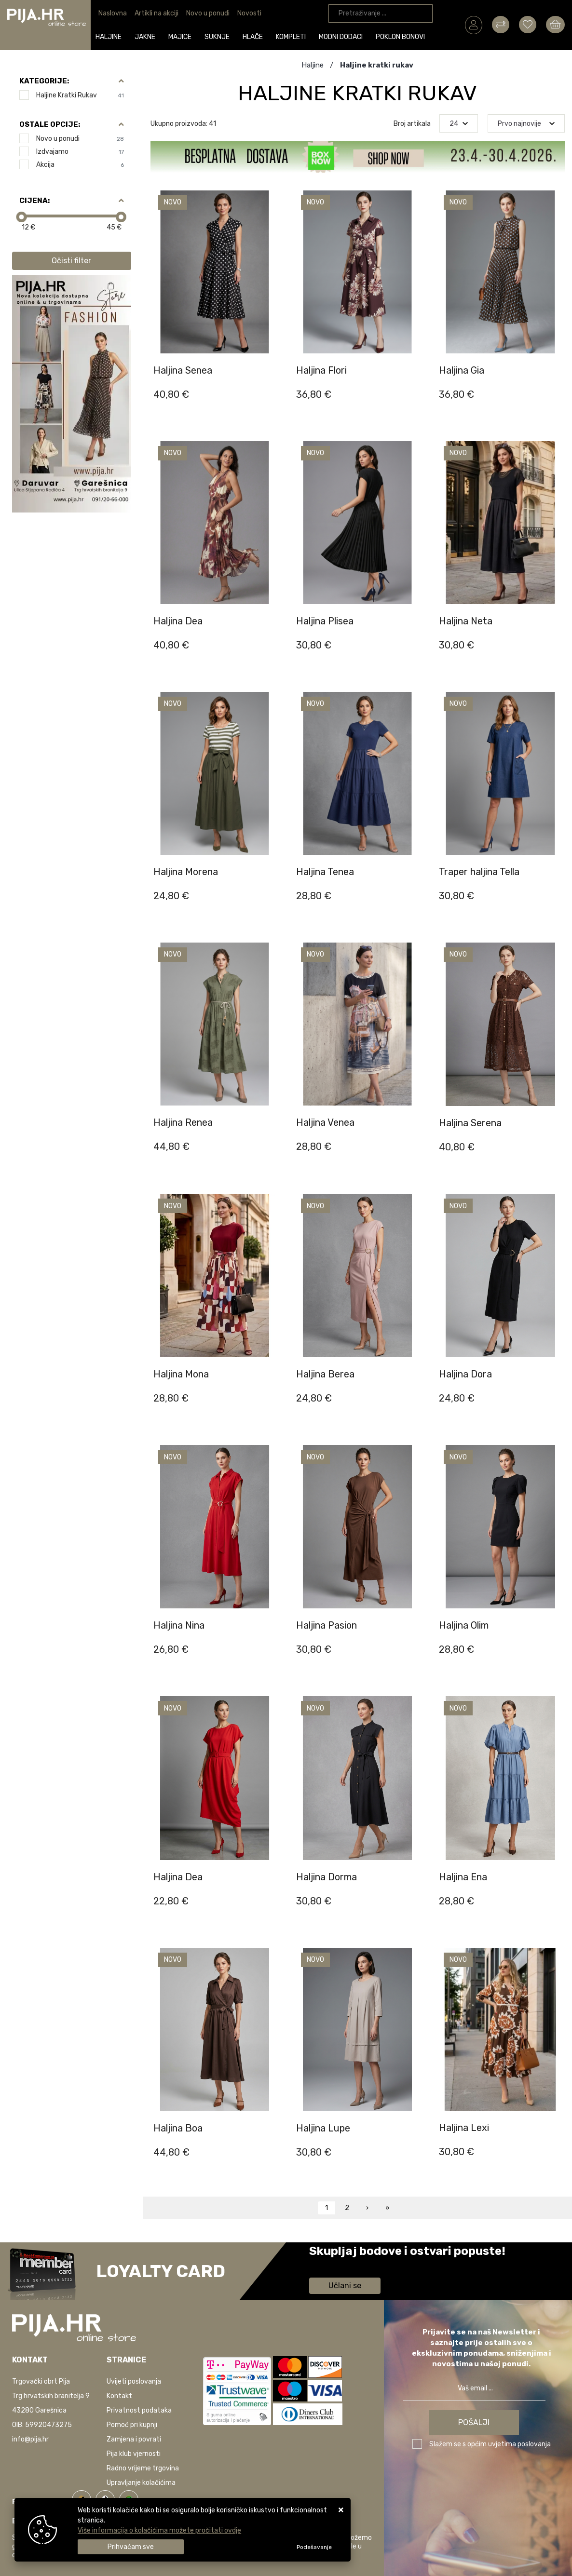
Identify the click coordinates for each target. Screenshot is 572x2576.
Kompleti (292, 37)
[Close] (131, 2546)
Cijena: (34, 200)
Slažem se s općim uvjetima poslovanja (490, 2444)
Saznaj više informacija (345, 2265)
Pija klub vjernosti (134, 2454)
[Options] (314, 2547)
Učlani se (344, 2285)
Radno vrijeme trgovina (143, 2468)
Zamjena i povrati (134, 2439)
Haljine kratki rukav (80, 95)
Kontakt (119, 2396)
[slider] (21, 217)
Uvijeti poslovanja (134, 2381)
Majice (181, 37)
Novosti (249, 13)
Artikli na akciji (156, 13)
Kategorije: (44, 81)
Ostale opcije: (49, 124)
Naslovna (112, 13)
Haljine (110, 37)
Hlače (254, 37)
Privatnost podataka (139, 2410)
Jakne (146, 37)
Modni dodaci (342, 37)
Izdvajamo (80, 152)
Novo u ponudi (208, 13)
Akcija (80, 165)
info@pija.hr (30, 2439)
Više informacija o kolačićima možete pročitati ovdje (159, 2530)
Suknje (218, 37)
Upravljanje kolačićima (141, 2483)
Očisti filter (71, 260)
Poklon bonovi (401, 37)
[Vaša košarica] (555, 24)
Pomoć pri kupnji (132, 2425)
